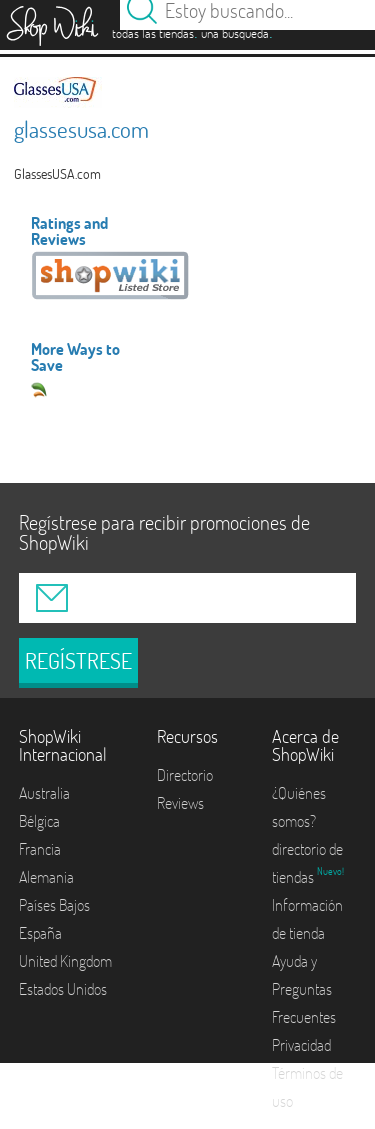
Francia (40, 849)
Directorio (185, 775)
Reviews (180, 803)
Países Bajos (54, 905)
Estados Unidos (63, 989)
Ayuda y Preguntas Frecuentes (304, 989)
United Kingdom (65, 961)
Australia (44, 793)
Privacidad (301, 1045)
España (40, 933)
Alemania (46, 877)
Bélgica (39, 821)
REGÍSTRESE (78, 661)
